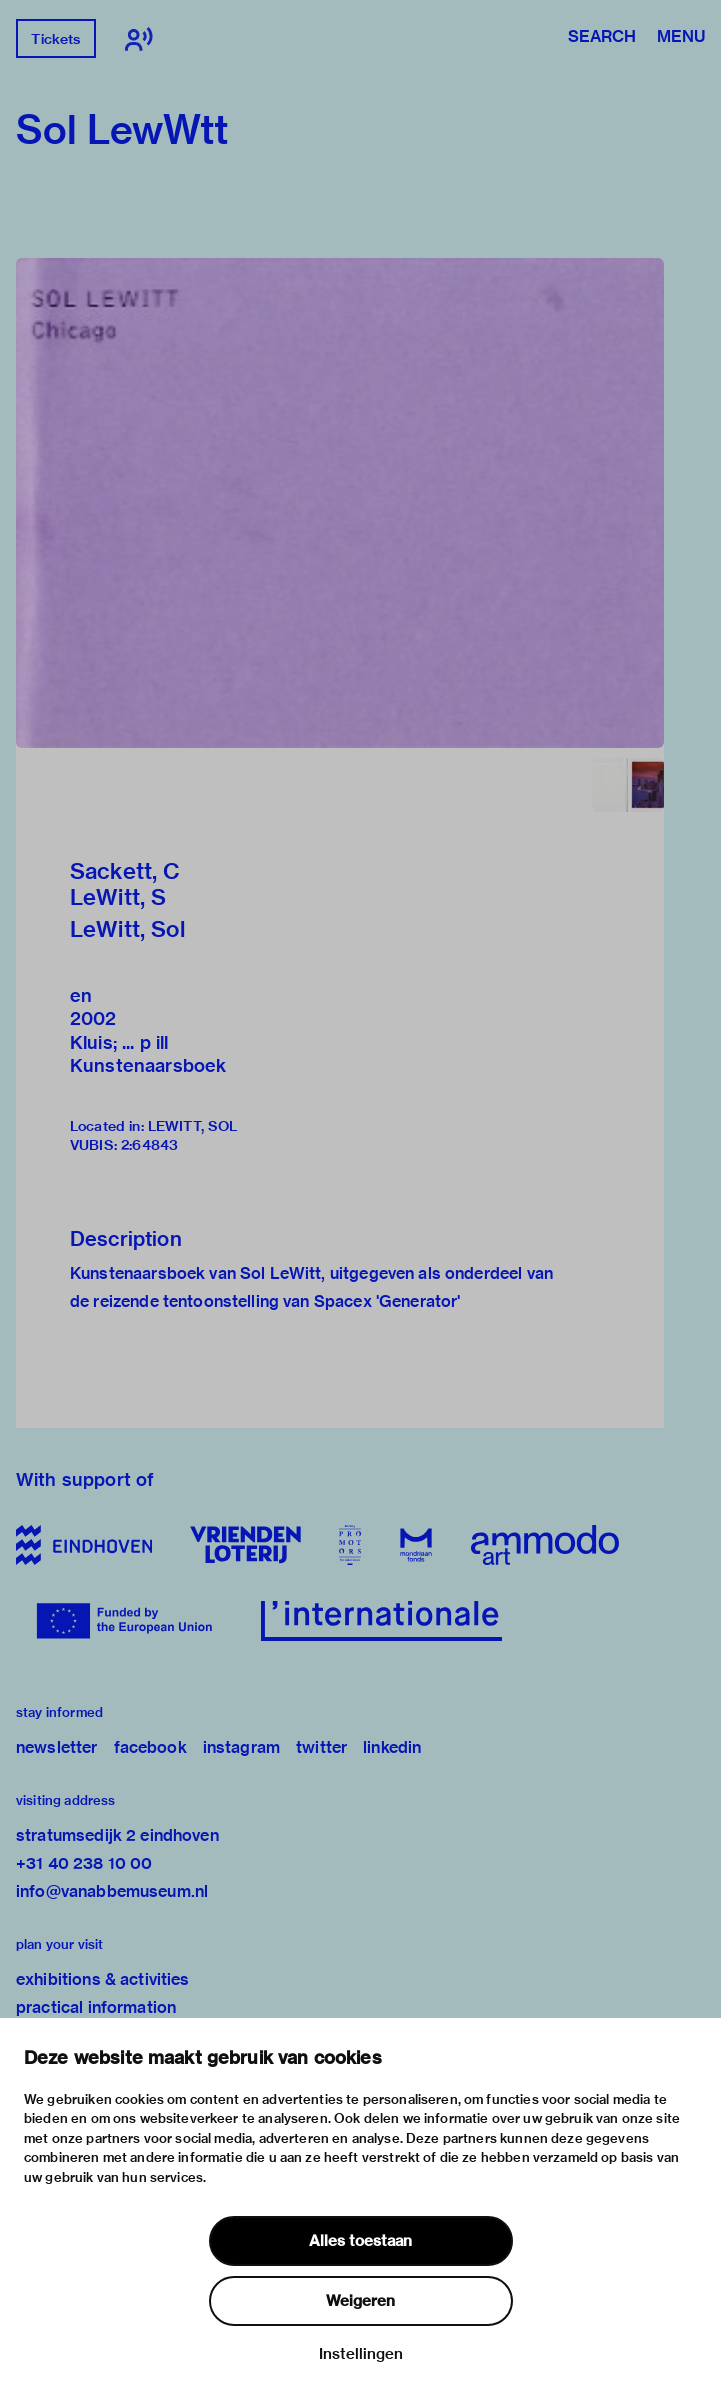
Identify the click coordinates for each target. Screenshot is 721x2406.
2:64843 (149, 1145)
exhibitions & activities (103, 1979)
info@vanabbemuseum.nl (112, 1891)
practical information (96, 2007)
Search (602, 38)
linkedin (392, 1747)
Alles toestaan (360, 2241)
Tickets (55, 39)
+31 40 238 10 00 (84, 1863)
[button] (340, 503)
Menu (681, 38)
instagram (241, 1747)
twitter (321, 1747)
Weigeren (360, 2301)
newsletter (57, 1747)
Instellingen (361, 2354)
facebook (150, 1747)
